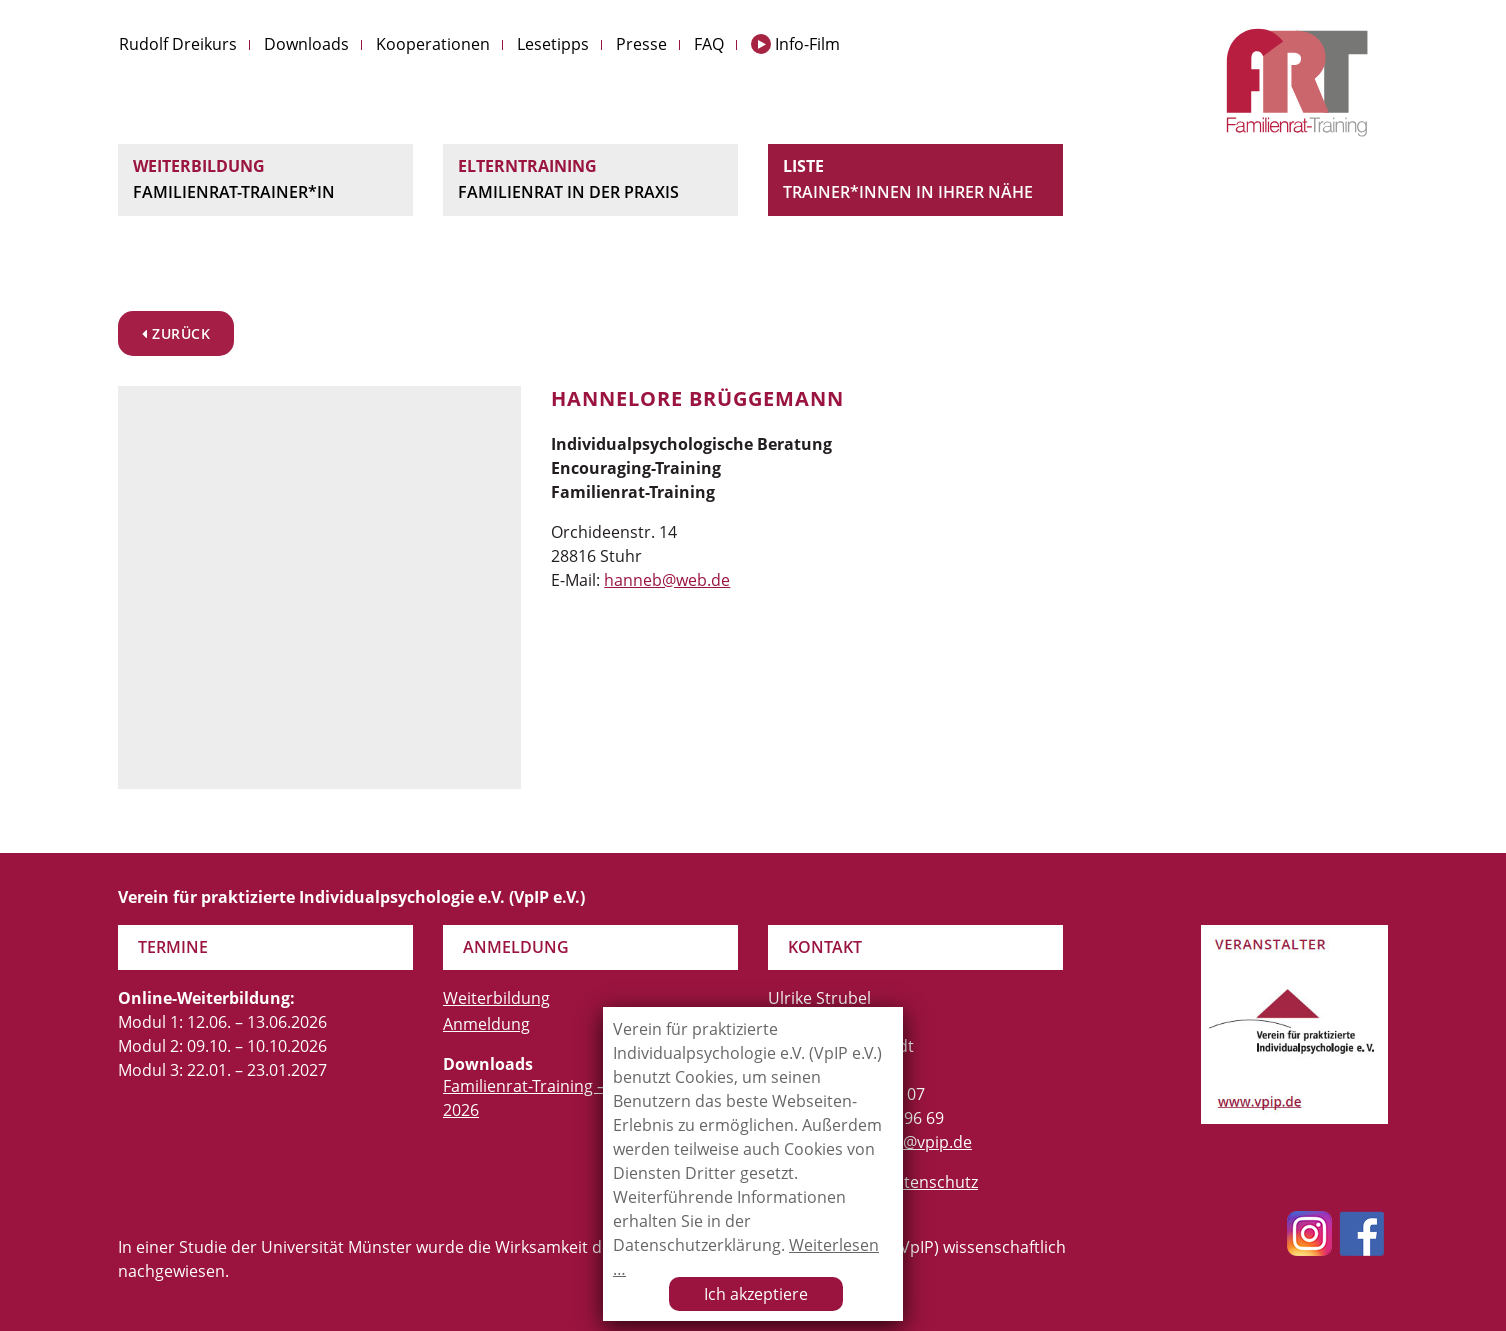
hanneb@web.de (667, 580)
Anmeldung (486, 1024)
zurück (176, 333)
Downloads (306, 44)
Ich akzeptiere (756, 1294)
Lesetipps (553, 44)
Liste (915, 180)
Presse (641, 44)
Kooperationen (433, 44)
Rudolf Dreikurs (178, 44)
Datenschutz (930, 1182)
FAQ (709, 44)
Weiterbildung (265, 180)
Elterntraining (590, 180)
